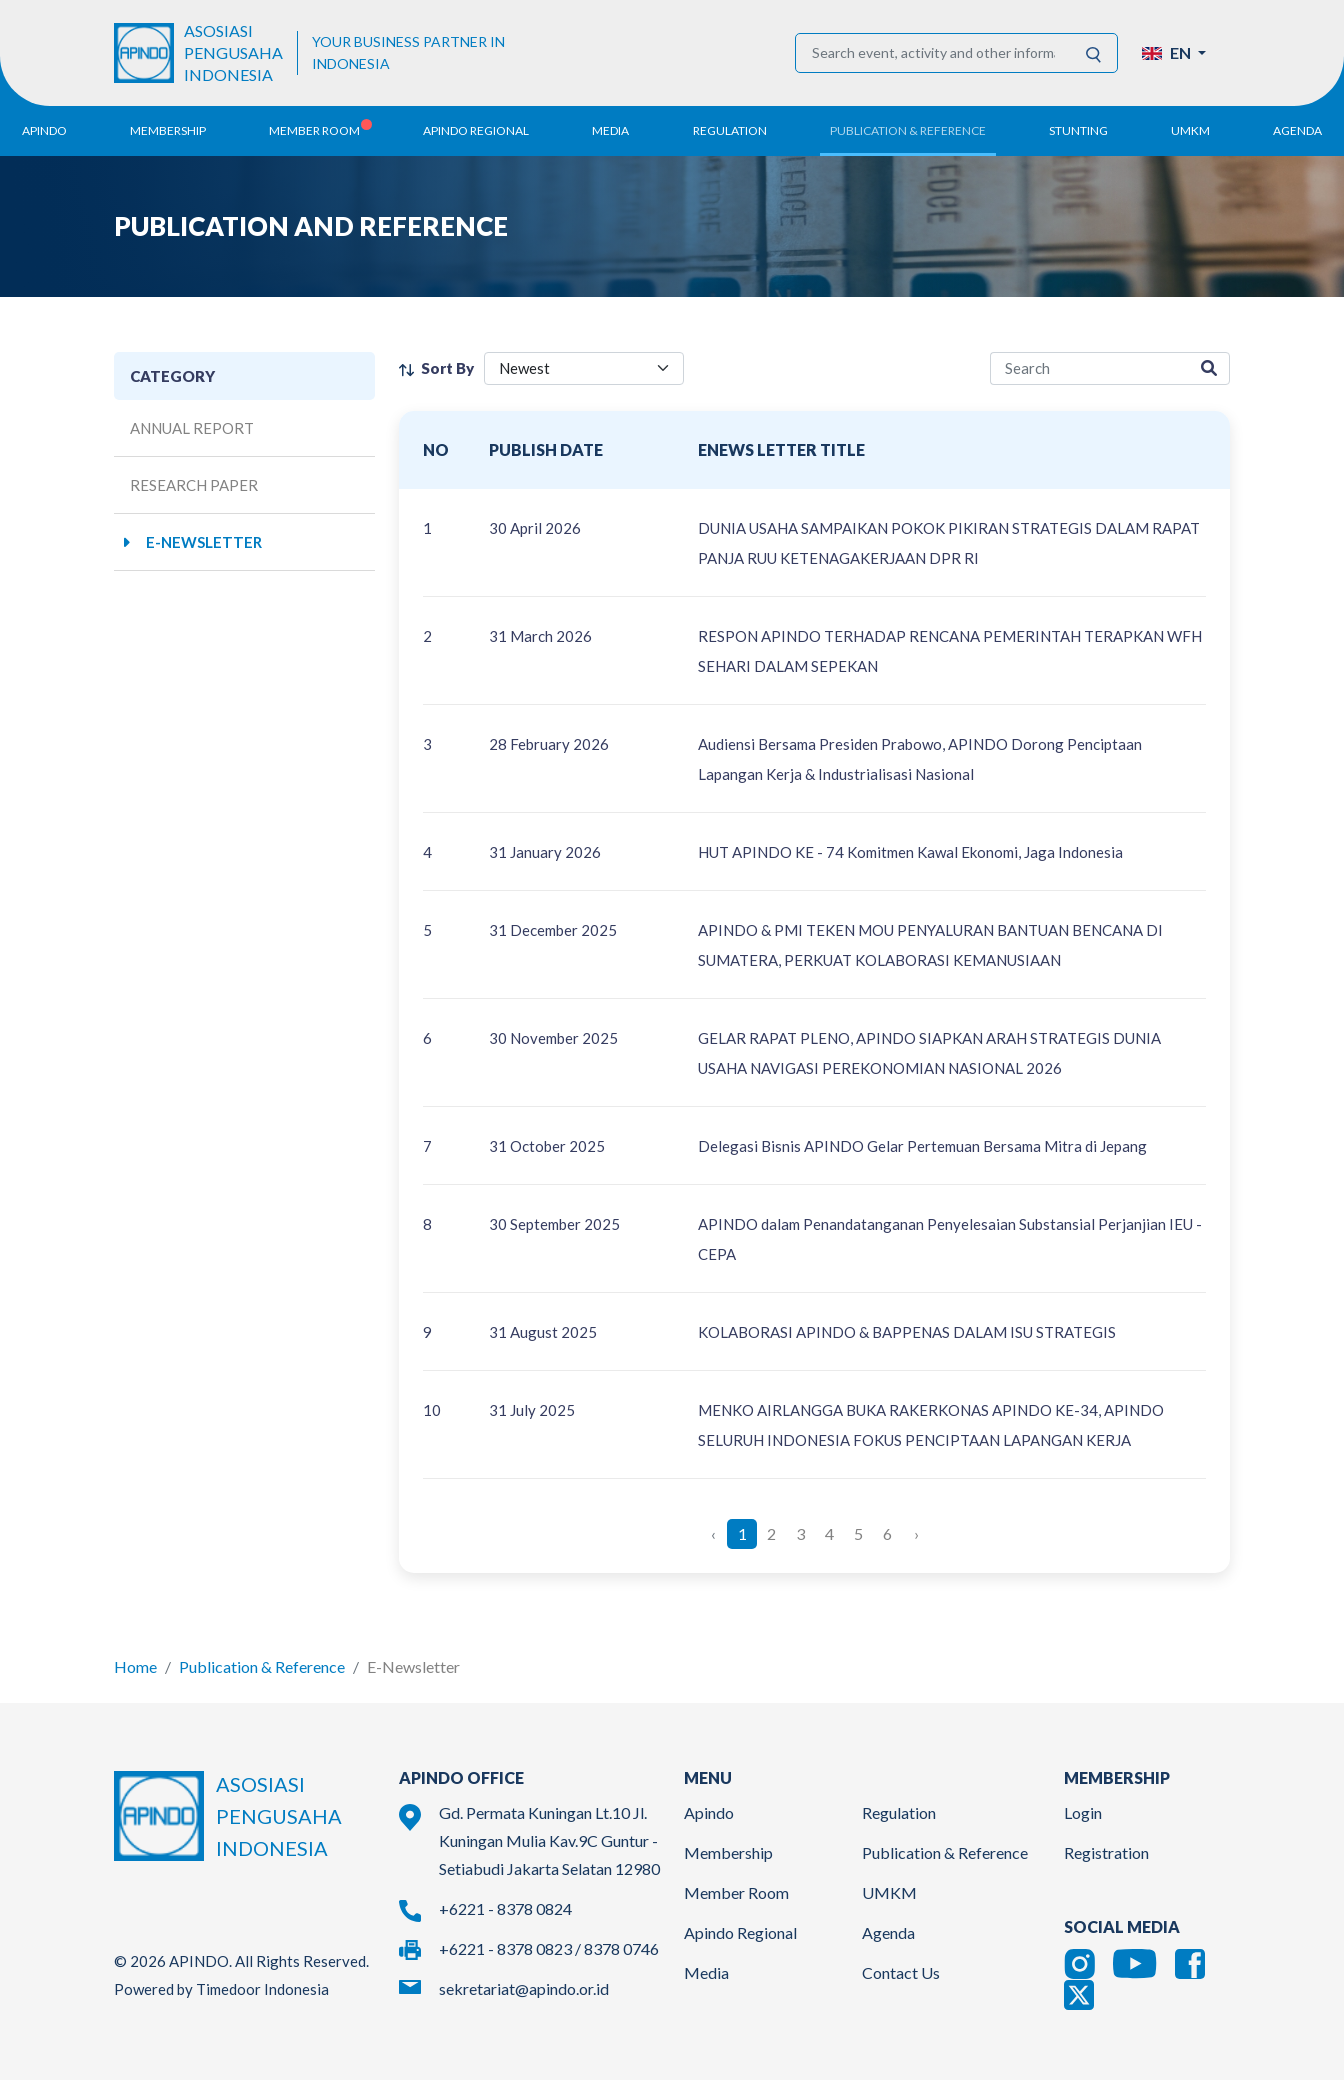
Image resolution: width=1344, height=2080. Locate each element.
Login (1083, 1812)
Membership (728, 1852)
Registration (1106, 1852)
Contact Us (901, 1972)
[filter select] (584, 368)
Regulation (899, 1812)
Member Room (736, 1892)
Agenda (1297, 130)
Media (706, 1972)
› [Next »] (916, 1533)
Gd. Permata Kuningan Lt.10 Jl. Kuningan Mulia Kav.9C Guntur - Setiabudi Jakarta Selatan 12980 (549, 1840)
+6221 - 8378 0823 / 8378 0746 (549, 1948)
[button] (1174, 53)
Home (135, 1666)
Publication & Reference (262, 1666)
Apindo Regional (740, 1932)
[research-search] (1089, 368)
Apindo (709, 1812)
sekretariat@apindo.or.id (524, 1988)
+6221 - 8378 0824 (505, 1908)
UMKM (889, 1892)
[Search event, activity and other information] (933, 53)
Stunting (1078, 130)
